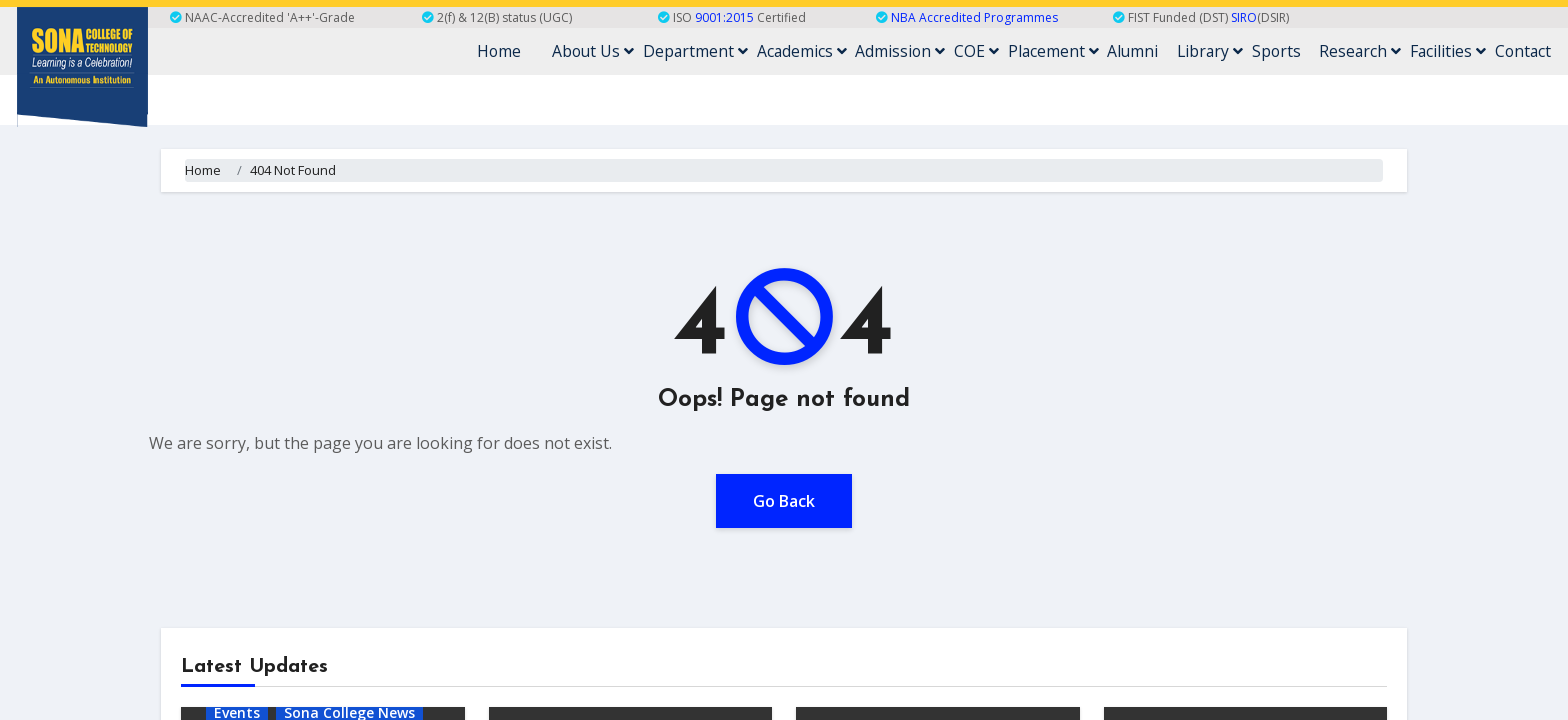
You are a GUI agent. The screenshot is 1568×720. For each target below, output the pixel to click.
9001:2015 (724, 17)
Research (1369, 51)
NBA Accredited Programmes (974, 17)
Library (1226, 51)
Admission (931, 51)
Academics (836, 51)
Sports (1289, 51)
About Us (635, 51)
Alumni (1152, 51)
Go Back (784, 500)
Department (734, 51)
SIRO (1244, 17)
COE (1003, 51)
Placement (1076, 51)
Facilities (1453, 51)
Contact (1525, 51)
